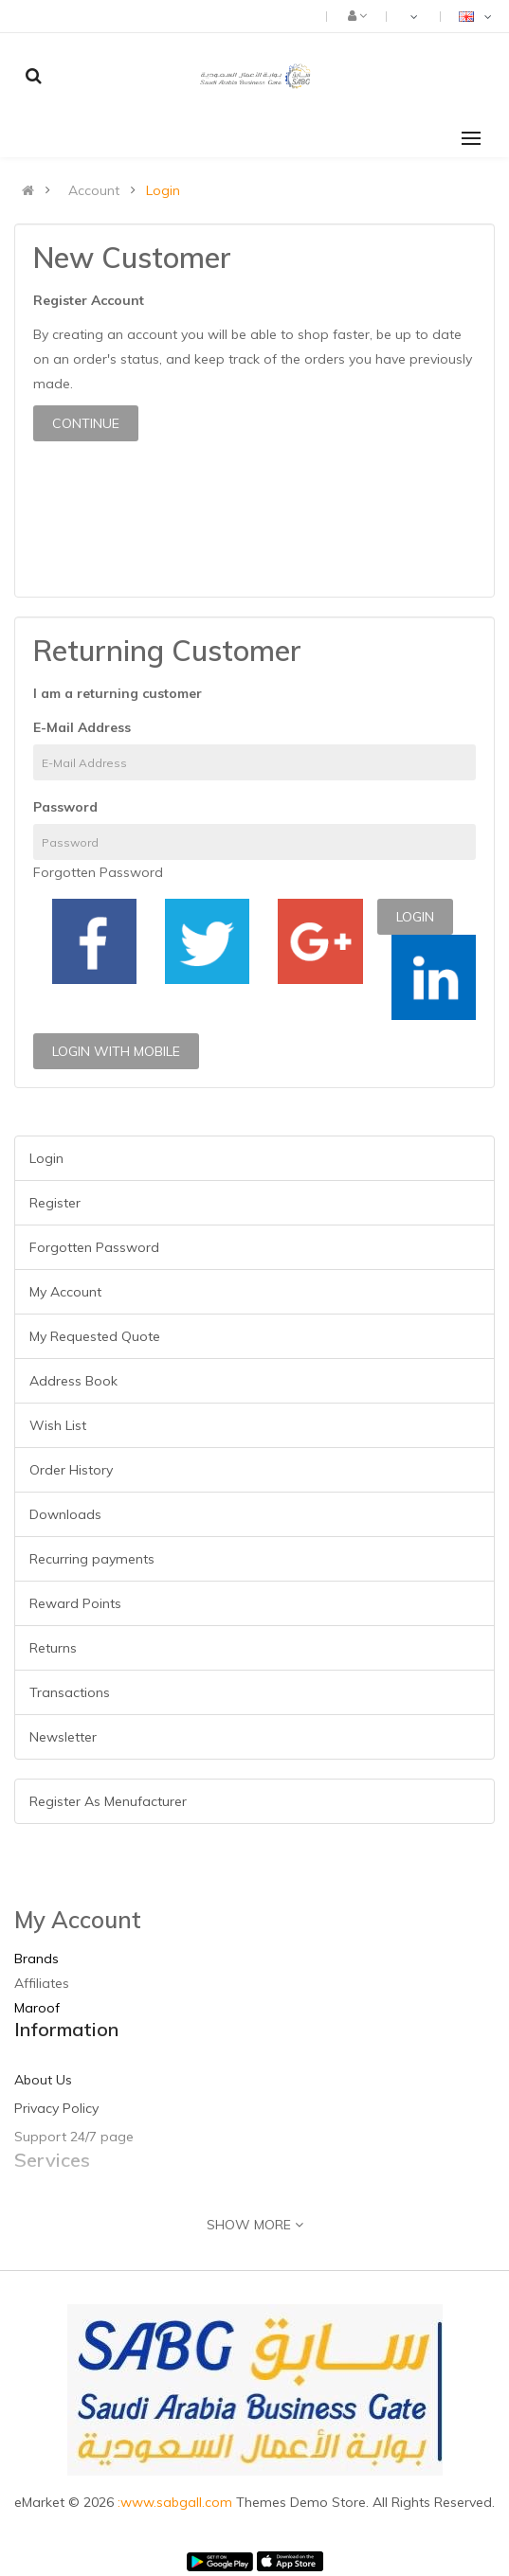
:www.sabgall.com (177, 2502)
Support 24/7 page (74, 2136)
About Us (43, 2079)
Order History (71, 1469)
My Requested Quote (94, 1336)
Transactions (69, 1692)
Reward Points (75, 1603)
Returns (53, 1647)
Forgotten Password (98, 872)
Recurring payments (92, 1558)
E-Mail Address (82, 727)
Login (163, 190)
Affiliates (41, 1983)
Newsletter (63, 1736)
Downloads (65, 1514)
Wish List (57, 1425)
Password (65, 806)
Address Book (73, 1380)
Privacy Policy (56, 2108)
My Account (65, 1291)
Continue (85, 423)
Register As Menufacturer (108, 1801)
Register (55, 1202)
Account (93, 190)
